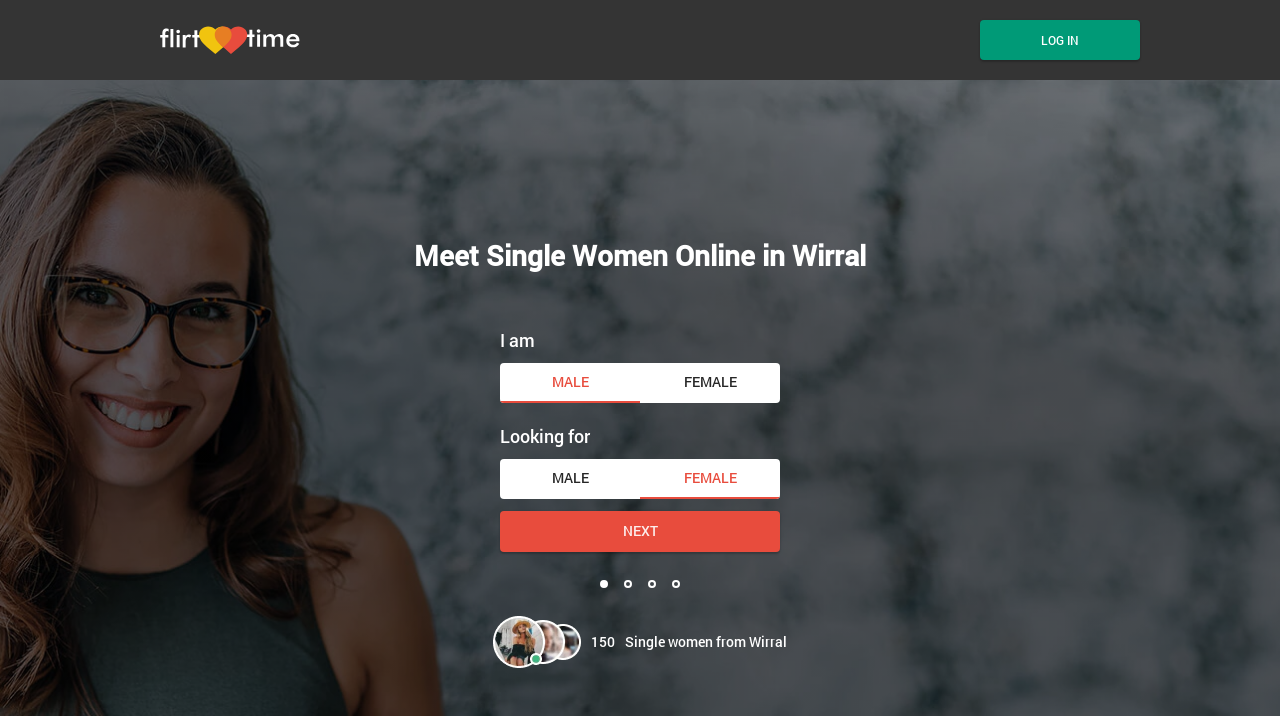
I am (517, 340)
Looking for (545, 436)
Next (640, 530)
